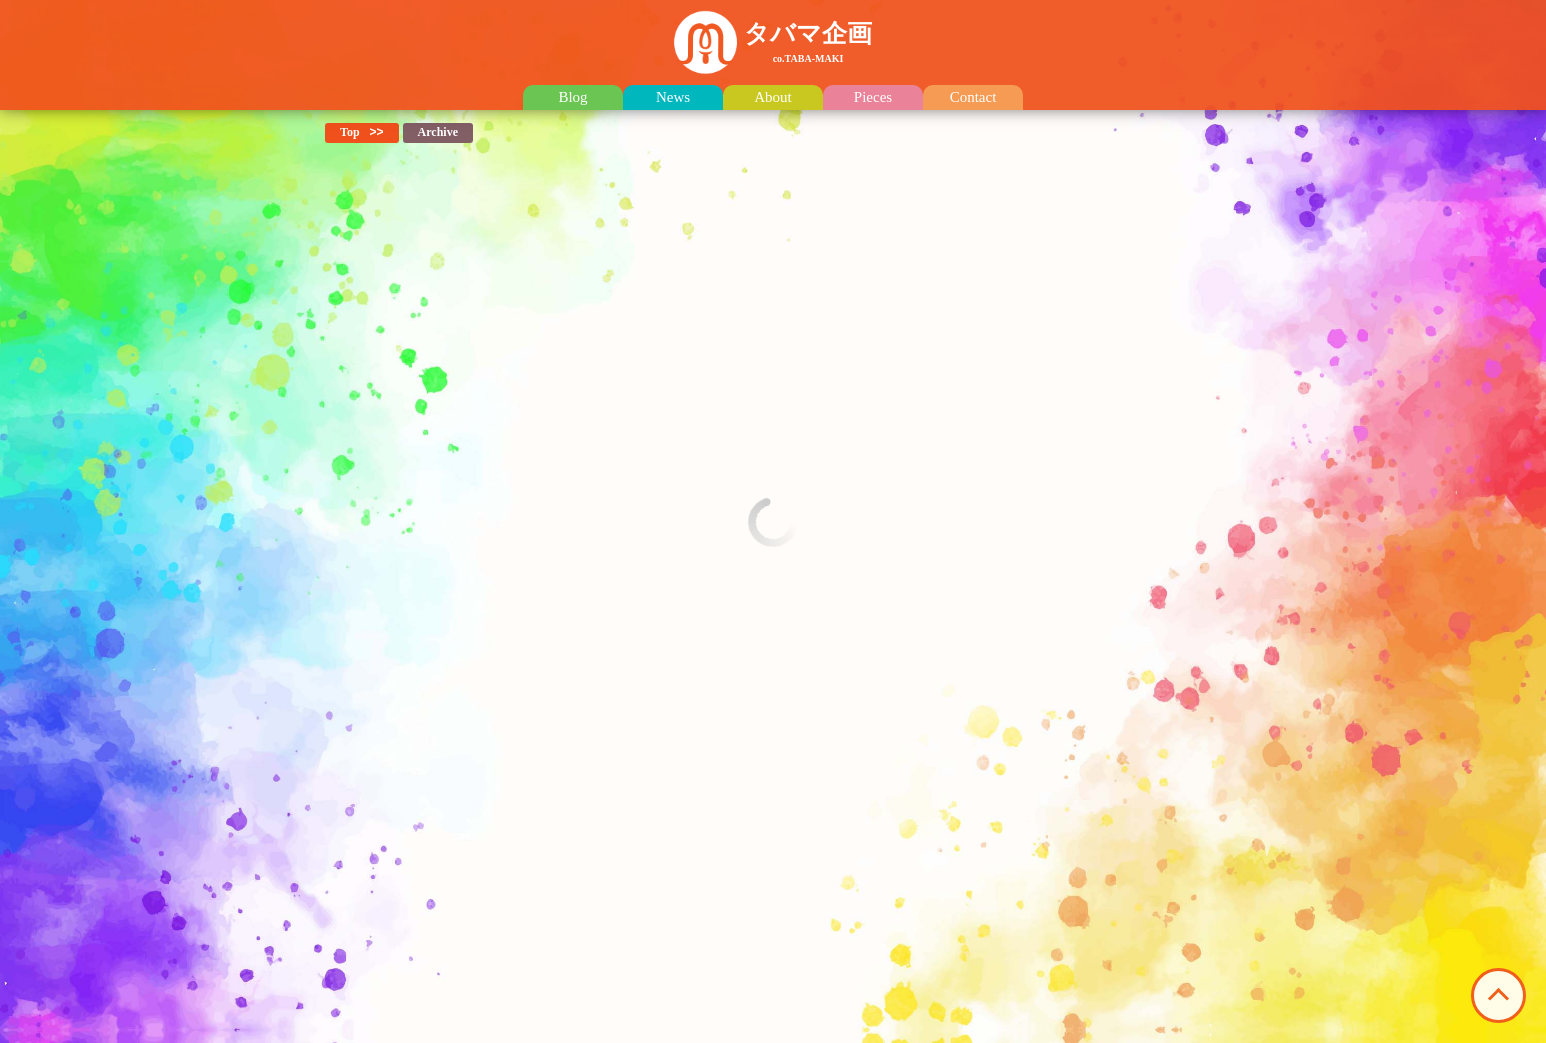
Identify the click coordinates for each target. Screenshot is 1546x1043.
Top (350, 132)
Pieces (873, 97)
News (673, 97)
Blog (572, 97)
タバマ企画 (808, 42)
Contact (973, 97)
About (773, 97)
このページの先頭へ (1498, 995)
